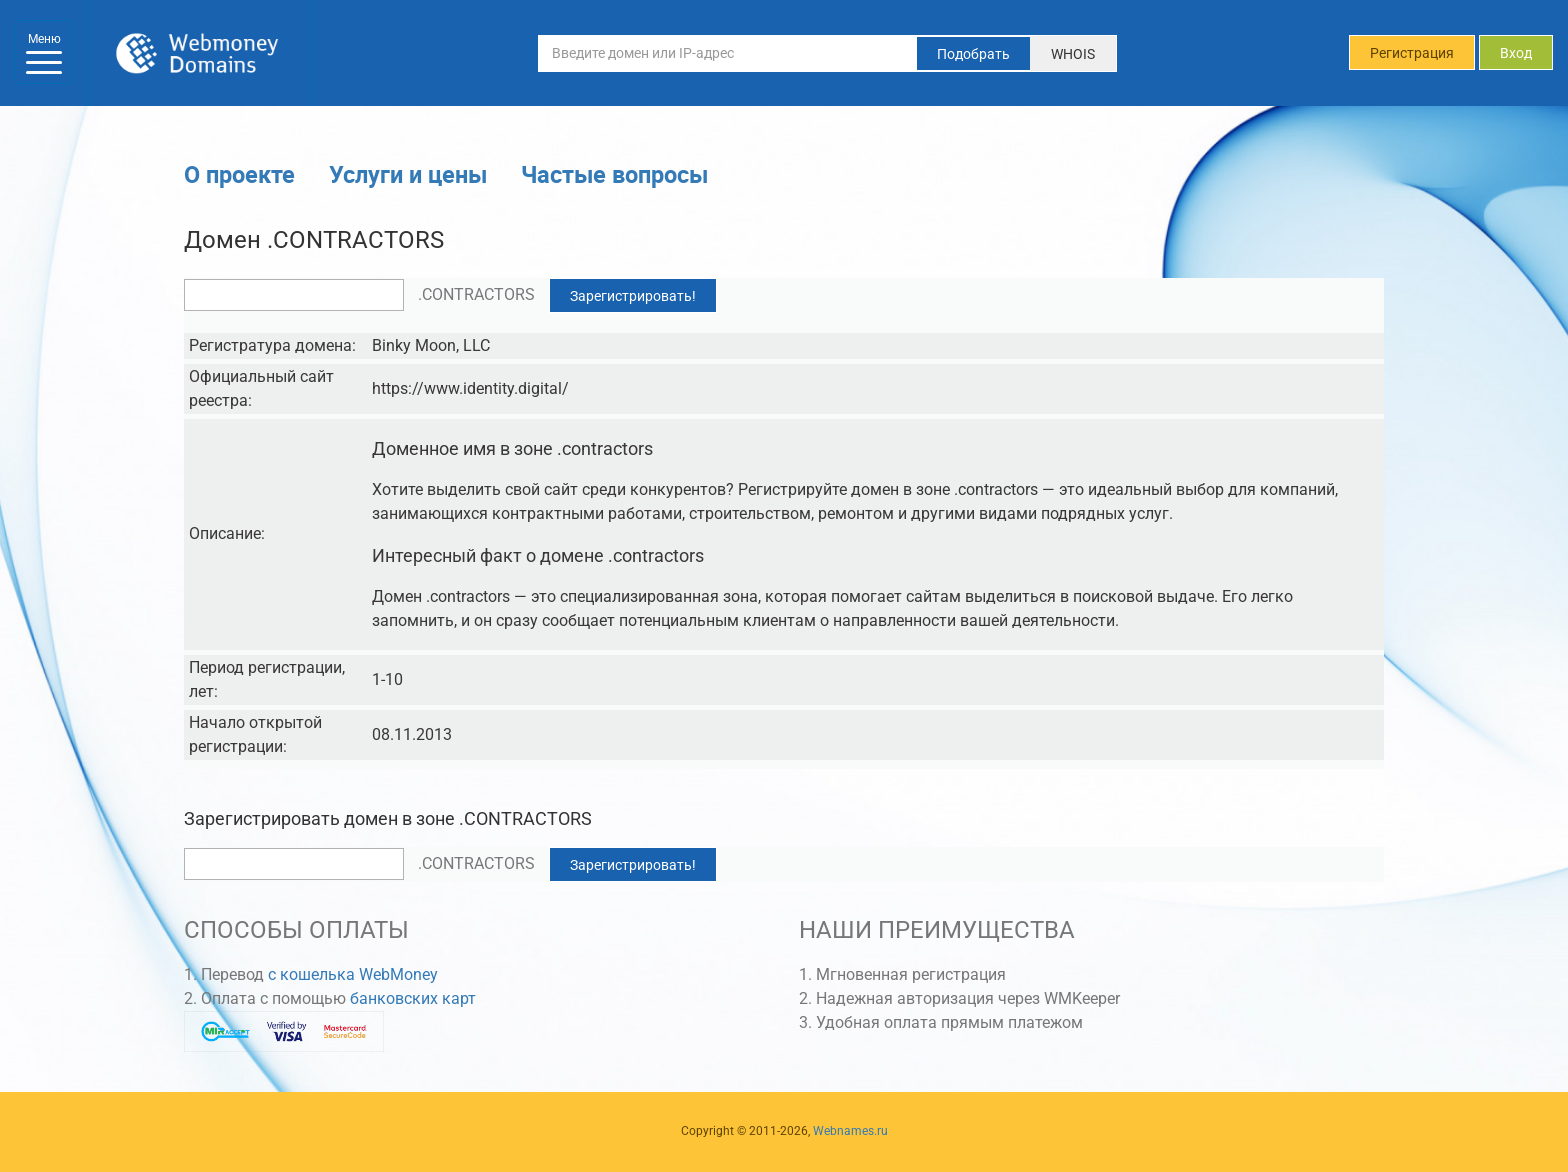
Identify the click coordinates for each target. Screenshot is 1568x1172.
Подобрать (973, 54)
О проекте (239, 174)
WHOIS (1073, 54)
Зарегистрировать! (633, 296)
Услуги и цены (408, 174)
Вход (1516, 53)
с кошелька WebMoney (353, 974)
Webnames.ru (850, 1131)
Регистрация (1412, 53)
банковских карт (413, 998)
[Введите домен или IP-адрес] (728, 53)
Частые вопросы (614, 174)
